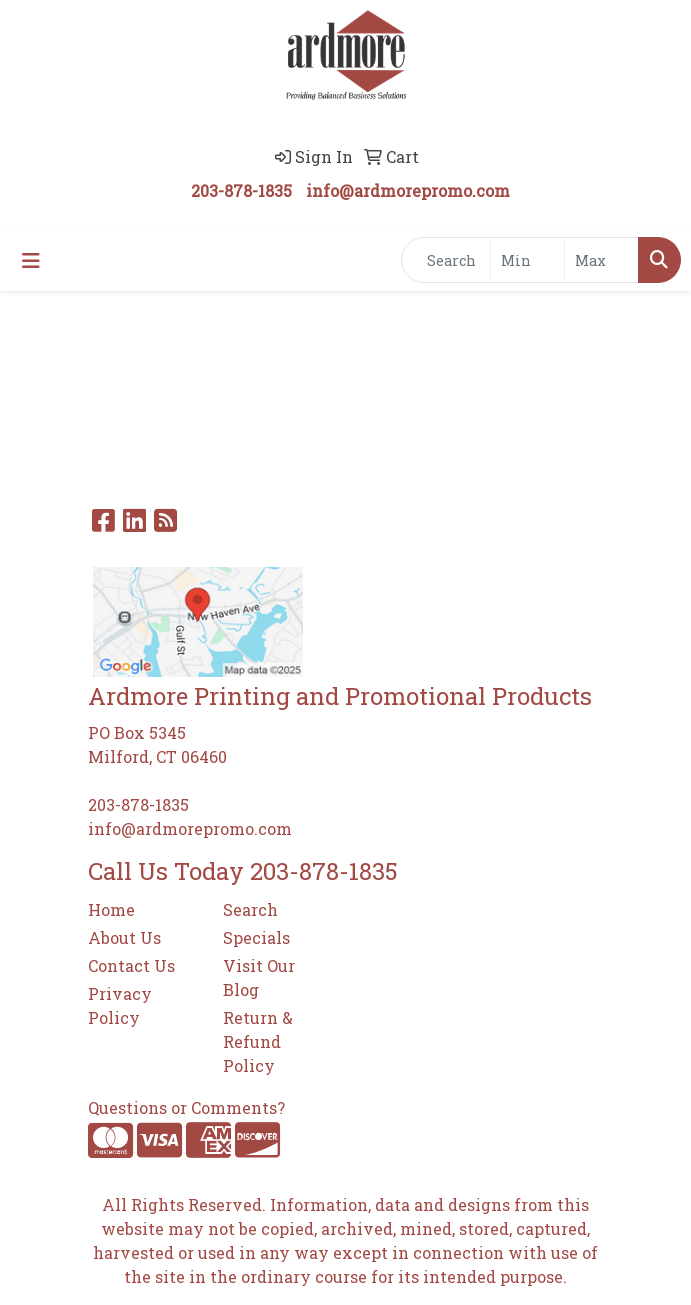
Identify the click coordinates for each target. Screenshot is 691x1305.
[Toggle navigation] (31, 260)
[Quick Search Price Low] (527, 260)
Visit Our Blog (259, 977)
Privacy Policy (120, 1005)
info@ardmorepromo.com (408, 190)
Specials (256, 937)
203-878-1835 (241, 190)
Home (111, 909)
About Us (124, 937)
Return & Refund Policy (258, 1041)
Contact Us (131, 965)
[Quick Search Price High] (601, 260)
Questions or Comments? (186, 1107)
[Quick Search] (446, 260)
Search (250, 909)
